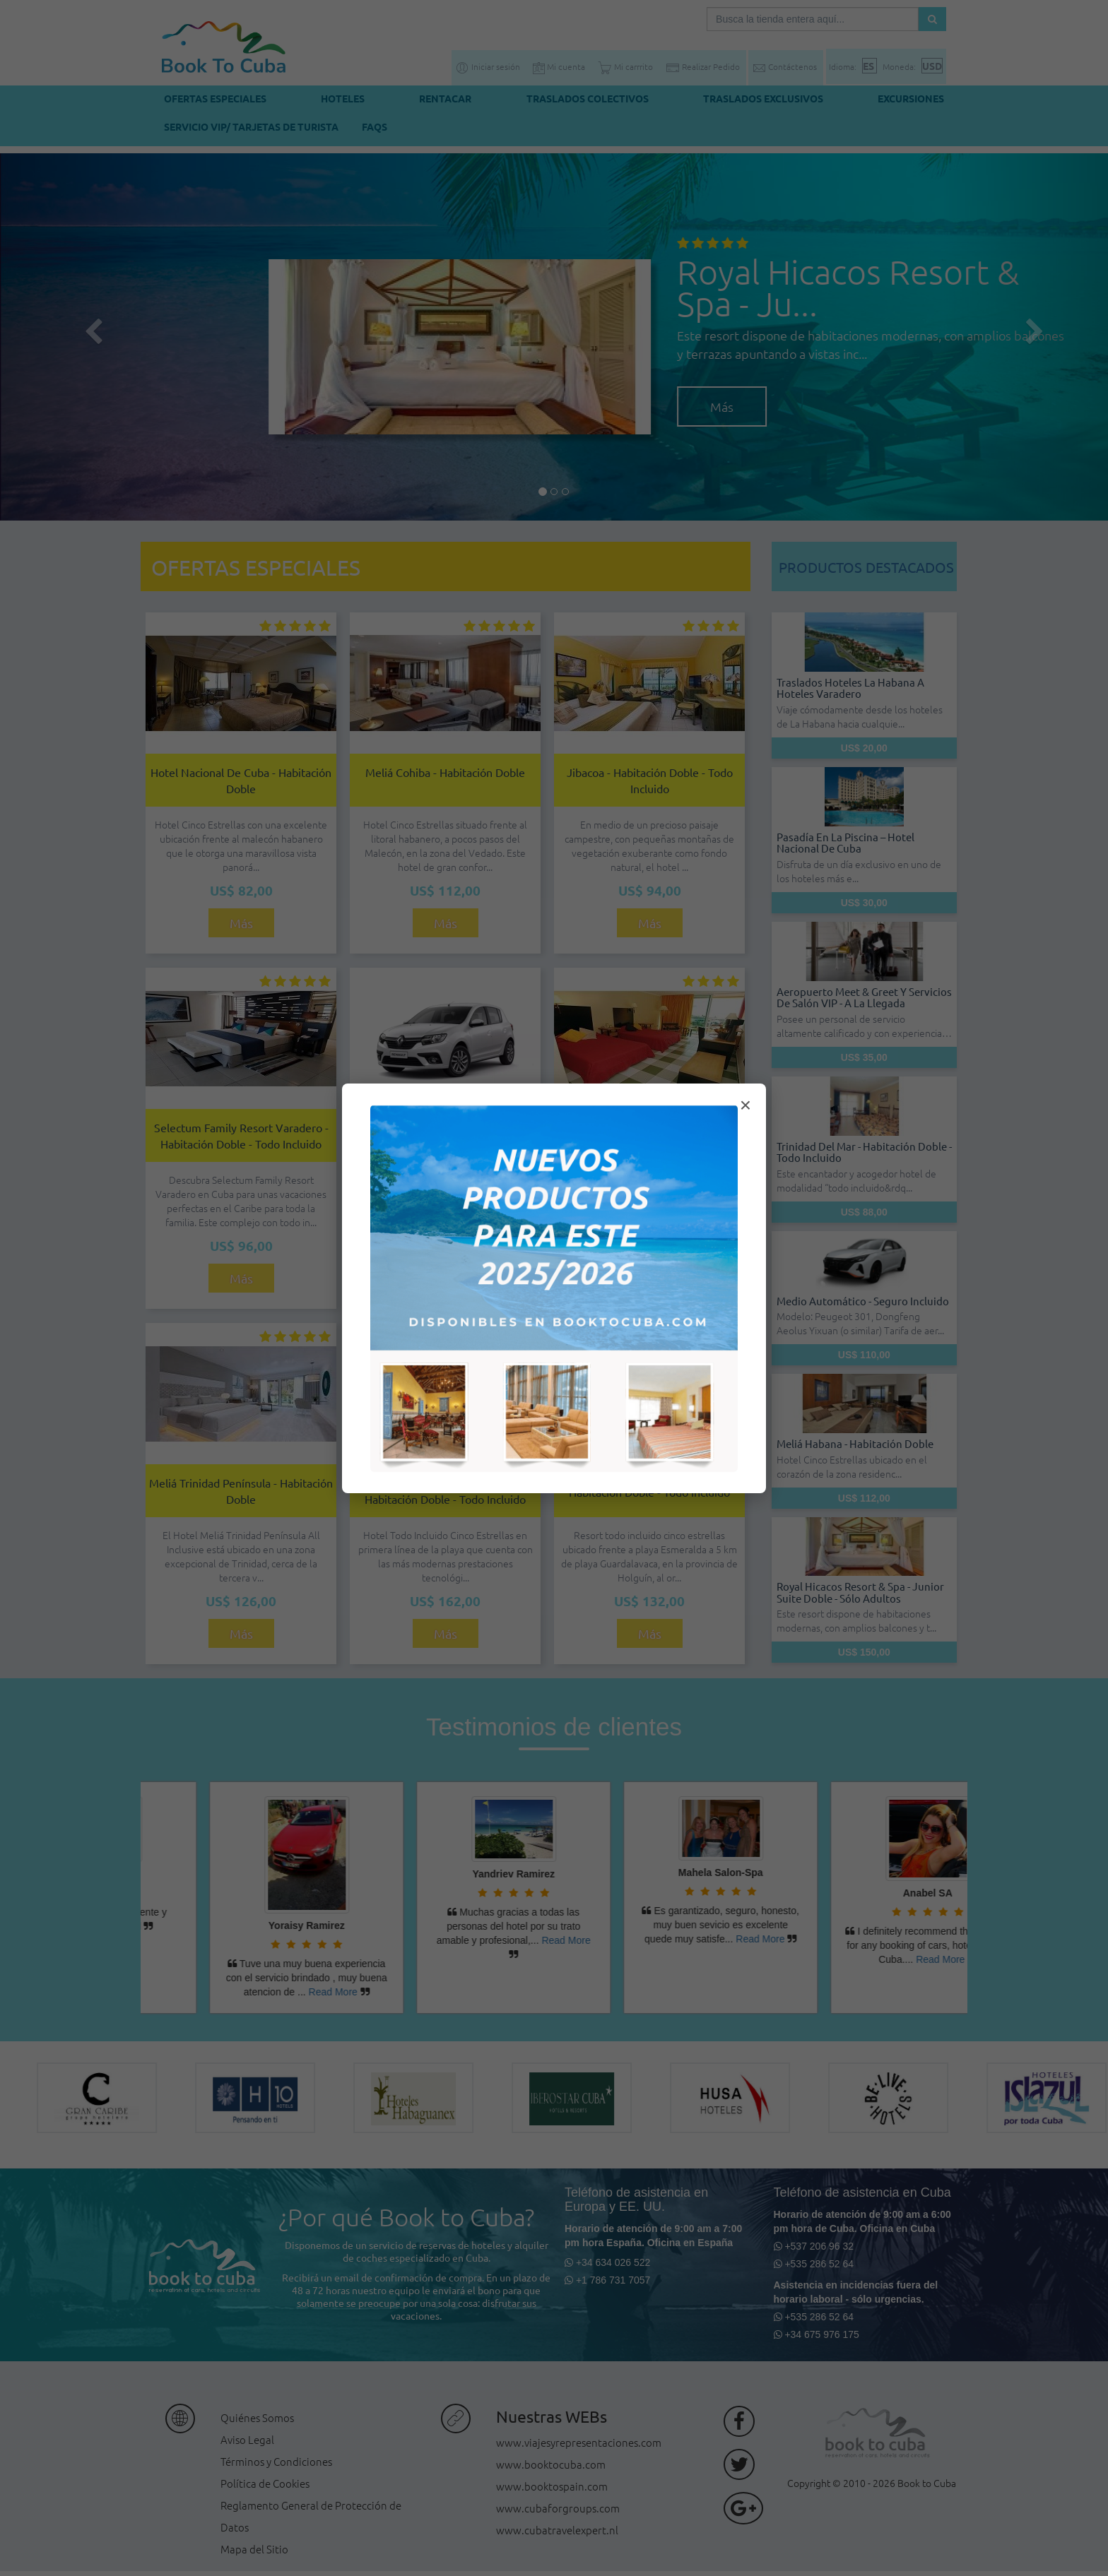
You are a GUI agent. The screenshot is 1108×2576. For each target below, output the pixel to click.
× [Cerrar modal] (745, 1105)
